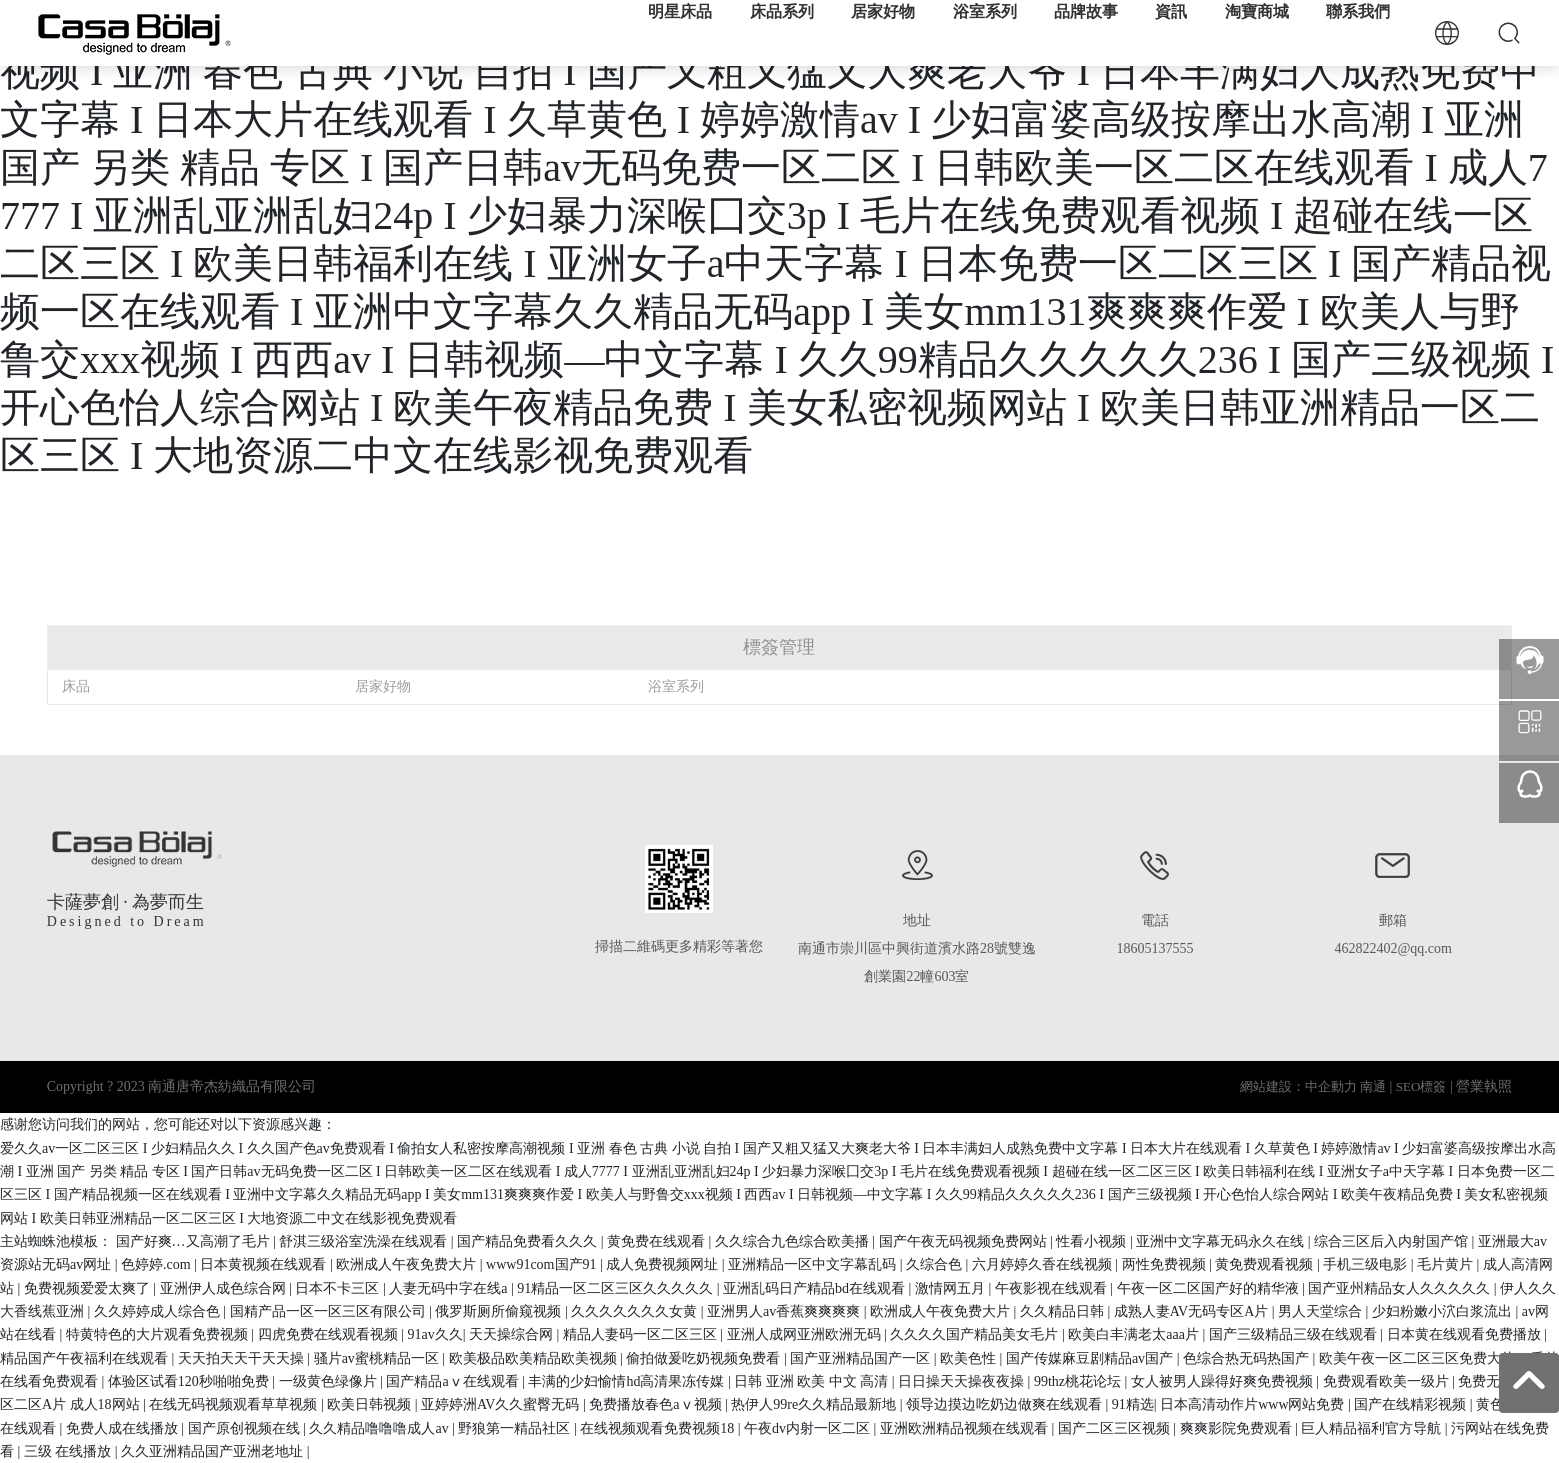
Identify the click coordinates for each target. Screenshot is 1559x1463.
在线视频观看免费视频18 (659, 1428)
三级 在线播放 (69, 1451)
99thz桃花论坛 (1079, 1381)
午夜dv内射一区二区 (809, 1428)
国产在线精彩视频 (1412, 1404)
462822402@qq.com (1393, 948)
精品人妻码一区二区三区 (642, 1334)
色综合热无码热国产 (1248, 1358)
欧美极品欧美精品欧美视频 (535, 1358)
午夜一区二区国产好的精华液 (1210, 1288)
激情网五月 (952, 1288)
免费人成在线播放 (124, 1428)
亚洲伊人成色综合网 (225, 1288)
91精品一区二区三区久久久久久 (617, 1288)
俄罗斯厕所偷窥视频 (500, 1311)
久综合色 (936, 1264)
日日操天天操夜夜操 (963, 1381)
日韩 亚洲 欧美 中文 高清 (813, 1381)
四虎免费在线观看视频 (330, 1334)
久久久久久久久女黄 (636, 1311)
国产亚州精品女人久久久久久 (1401, 1288)
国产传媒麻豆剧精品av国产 (1091, 1358)
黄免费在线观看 (658, 1241)
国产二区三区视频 (1116, 1428)
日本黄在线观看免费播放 (1466, 1334)
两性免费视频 (1166, 1264)
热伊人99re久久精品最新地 (815, 1404)
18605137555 (1155, 948)
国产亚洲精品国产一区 (862, 1358)
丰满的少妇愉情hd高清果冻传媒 (628, 1381)
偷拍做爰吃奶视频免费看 (705, 1358)
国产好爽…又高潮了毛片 (195, 1241)
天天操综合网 (513, 1334)
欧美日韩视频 (371, 1404)
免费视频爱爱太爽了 (89, 1288)
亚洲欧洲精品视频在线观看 (966, 1428)
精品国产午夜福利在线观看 (86, 1358)
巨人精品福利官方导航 (1373, 1428)
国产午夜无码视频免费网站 (965, 1241)
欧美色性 (970, 1358)
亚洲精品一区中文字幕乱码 (814, 1264)
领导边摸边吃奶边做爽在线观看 (1006, 1404)
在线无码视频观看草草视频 (235, 1404)
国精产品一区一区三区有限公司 (330, 1311)
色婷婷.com (157, 1264)
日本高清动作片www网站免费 (1254, 1404)
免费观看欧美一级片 (1388, 1381)
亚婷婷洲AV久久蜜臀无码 (502, 1404)
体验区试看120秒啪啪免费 (190, 1381)
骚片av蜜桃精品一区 (378, 1358)
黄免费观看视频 (1266, 1264)
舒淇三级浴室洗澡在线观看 (365, 1241)
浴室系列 (676, 686)
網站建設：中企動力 (1298, 1086)
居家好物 (383, 686)
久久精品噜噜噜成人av (380, 1428)
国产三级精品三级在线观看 (1295, 1334)
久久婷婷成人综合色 (159, 1311)
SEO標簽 (1421, 1086)
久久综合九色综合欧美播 (794, 1241)
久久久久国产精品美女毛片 (976, 1334)
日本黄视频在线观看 (265, 1264)
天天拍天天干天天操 (243, 1358)
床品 (76, 686)
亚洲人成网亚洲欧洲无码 (806, 1334)
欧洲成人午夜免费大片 (408, 1264)
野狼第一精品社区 (516, 1428)
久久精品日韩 (1064, 1311)
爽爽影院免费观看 (1238, 1428)
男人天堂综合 (1322, 1311)
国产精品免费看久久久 (529, 1241)
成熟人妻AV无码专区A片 (1193, 1311)
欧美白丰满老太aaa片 (1135, 1334)
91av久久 (434, 1334)
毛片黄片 (1447, 1264)
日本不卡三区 (339, 1288)
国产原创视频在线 (246, 1428)
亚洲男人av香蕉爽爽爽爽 (785, 1311)
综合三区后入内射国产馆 (1393, 1241)
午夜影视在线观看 (1053, 1288)
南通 (1373, 1086)
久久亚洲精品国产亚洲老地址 (214, 1451)
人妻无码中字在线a (450, 1288)
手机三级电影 (1367, 1264)
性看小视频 (1093, 1241)
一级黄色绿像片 (330, 1381)
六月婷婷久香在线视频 (1044, 1264)
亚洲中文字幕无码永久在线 (1222, 1241)
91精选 (1133, 1404)
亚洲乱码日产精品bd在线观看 (816, 1288)
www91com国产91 (543, 1264)
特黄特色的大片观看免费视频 (159, 1334)
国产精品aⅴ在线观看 (454, 1381)
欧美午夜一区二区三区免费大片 (1419, 1358)
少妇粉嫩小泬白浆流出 (1444, 1311)
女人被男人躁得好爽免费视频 (1224, 1381)
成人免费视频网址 (664, 1264)
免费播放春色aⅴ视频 (657, 1404)
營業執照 (1484, 1086)
